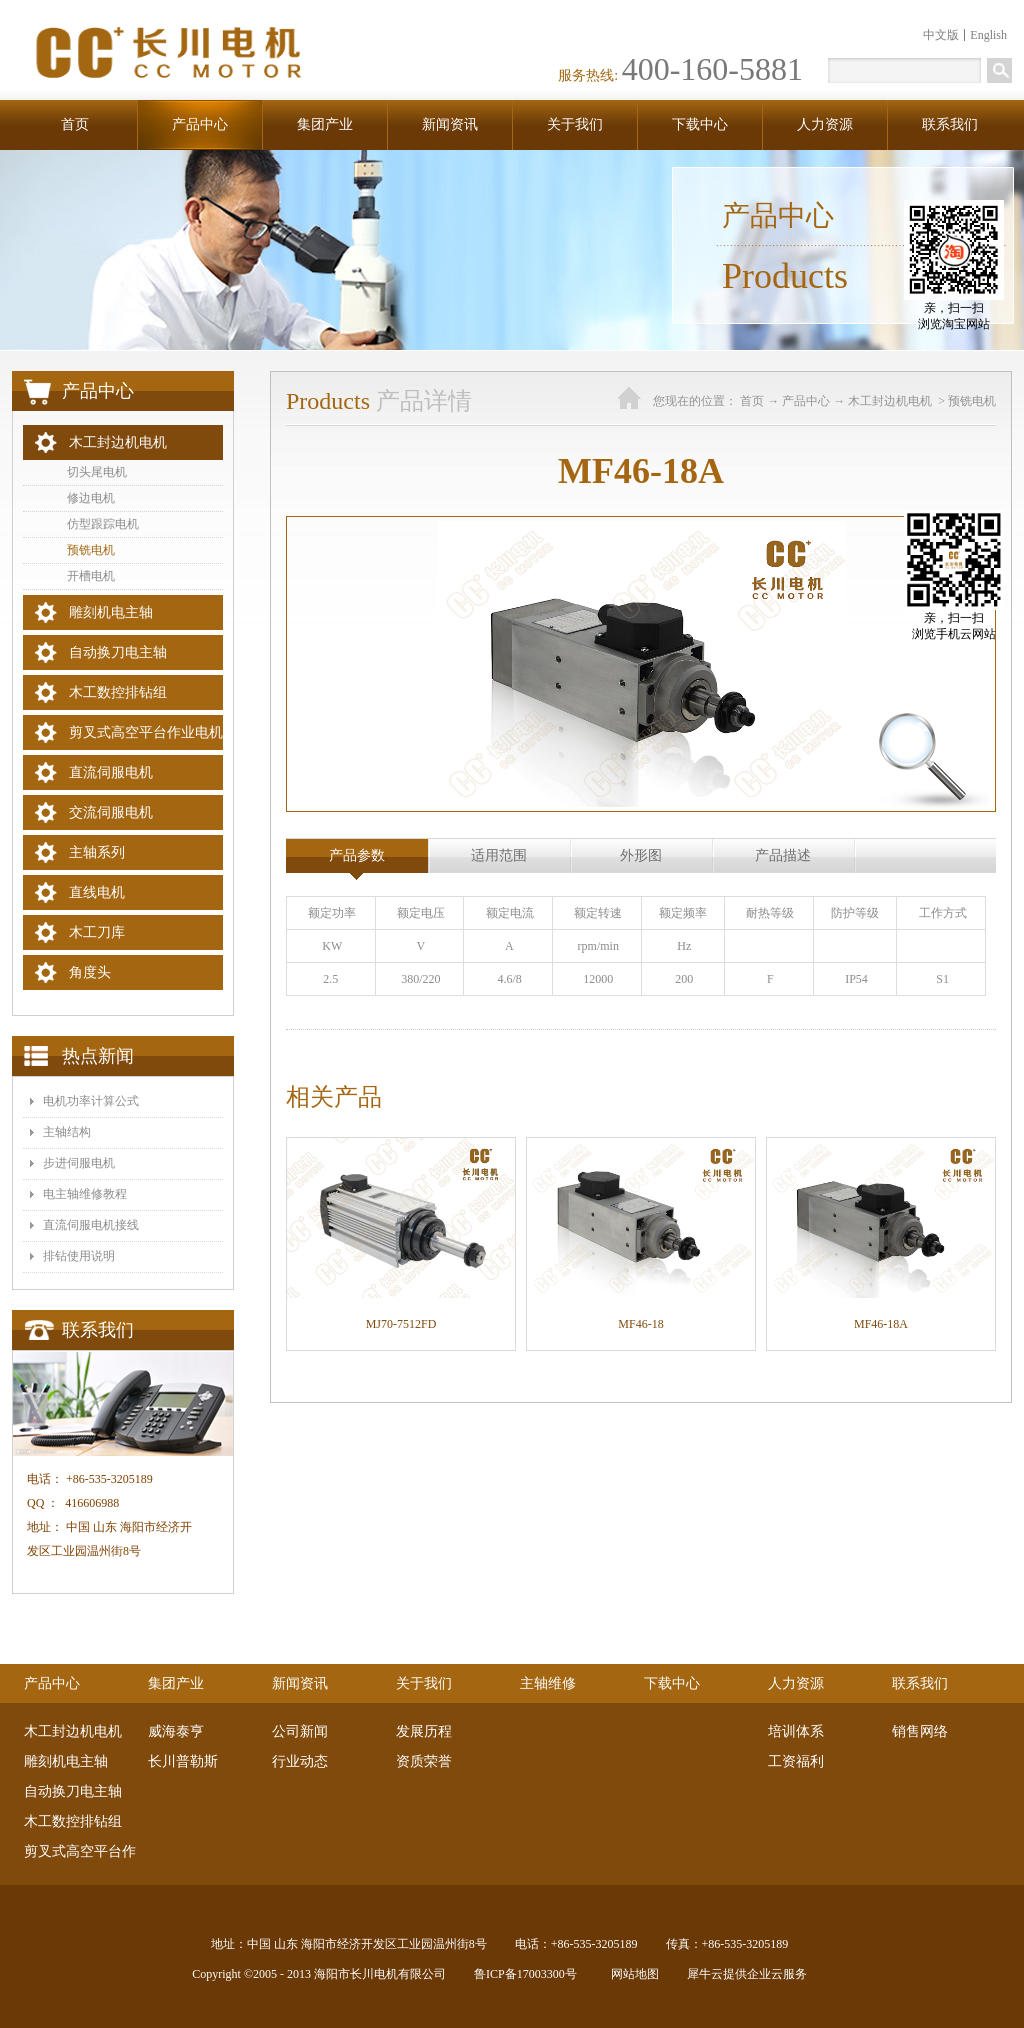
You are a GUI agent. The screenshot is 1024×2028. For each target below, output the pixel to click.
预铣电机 (972, 401)
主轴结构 (67, 1132)
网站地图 (632, 1974)
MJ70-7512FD (401, 1324)
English (988, 35)
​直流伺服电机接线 (91, 1225)
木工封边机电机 (891, 401)
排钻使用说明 (79, 1256)
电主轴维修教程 (85, 1194)
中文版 (941, 35)
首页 (75, 124)
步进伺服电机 (79, 1163)
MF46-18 (640, 1324)
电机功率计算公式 (91, 1101)
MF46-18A (881, 1324)
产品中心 (806, 401)
